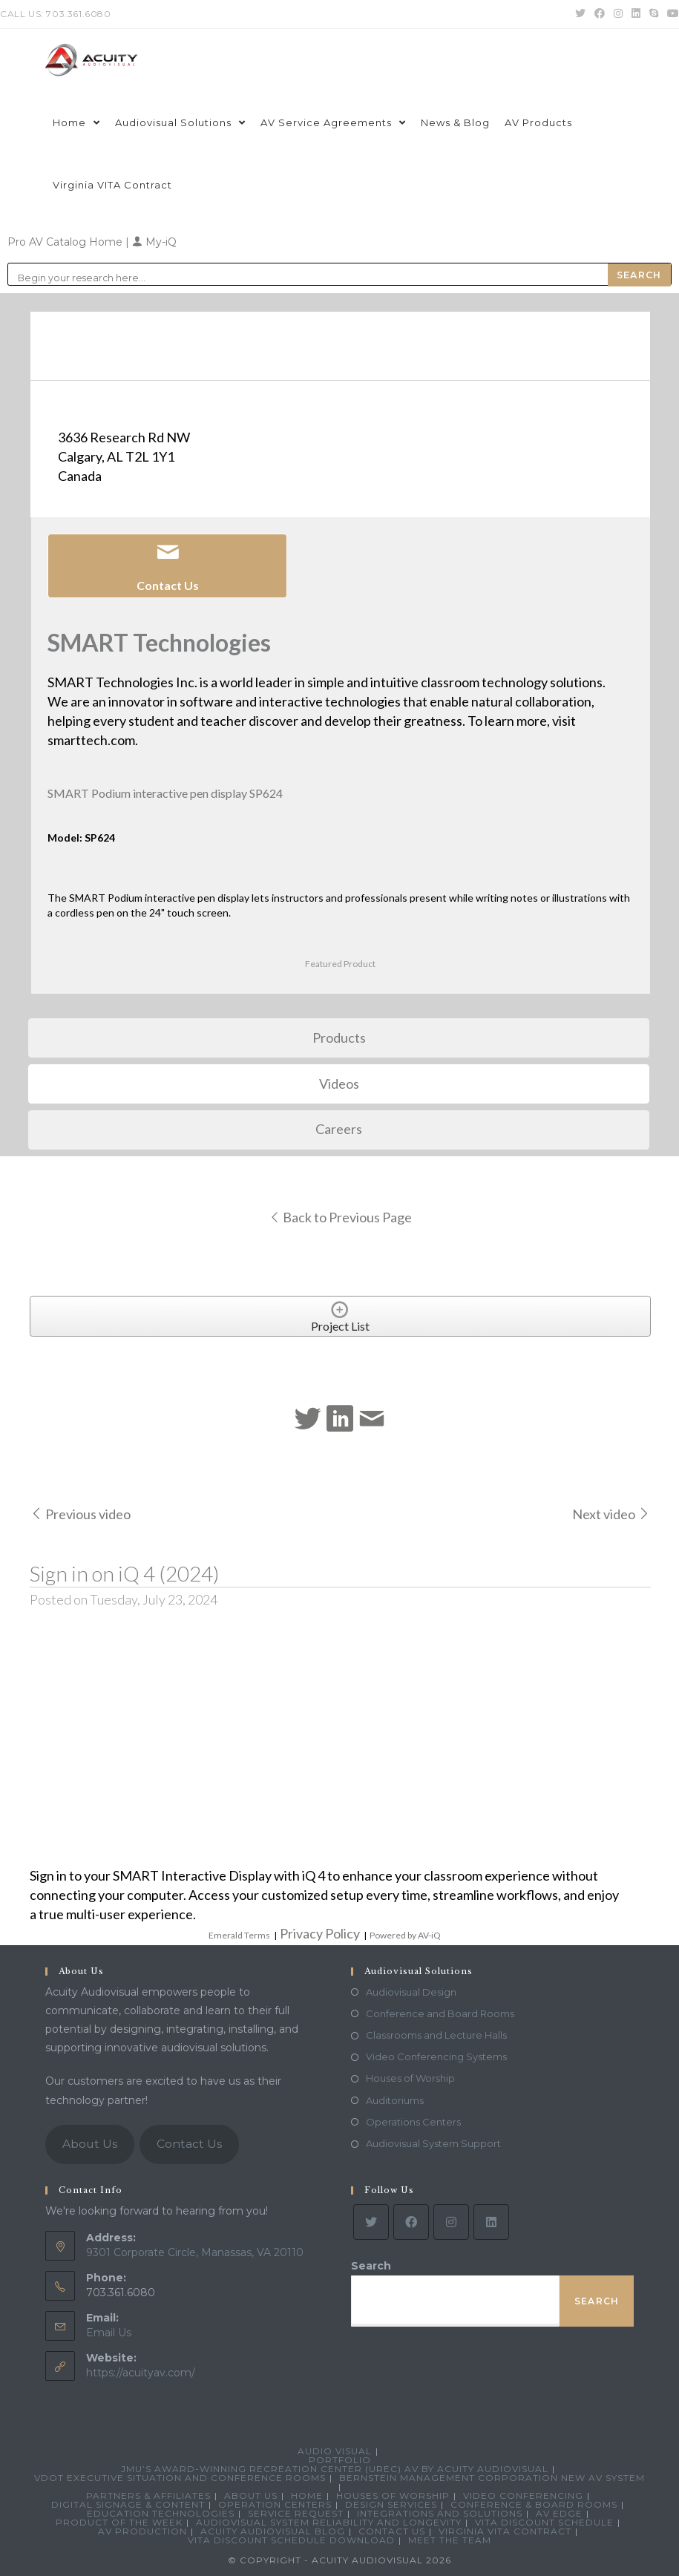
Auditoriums (395, 2100)
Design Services (391, 2504)
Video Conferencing (523, 2495)
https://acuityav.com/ (140, 2372)
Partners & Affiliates (148, 2495)
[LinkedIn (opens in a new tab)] (636, 14)
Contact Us (189, 2144)
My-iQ (154, 242)
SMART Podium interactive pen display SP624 (165, 793)
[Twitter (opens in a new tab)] (580, 14)
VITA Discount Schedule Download (291, 2540)
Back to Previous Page (340, 1217)
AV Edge (559, 2513)
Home (307, 2495)
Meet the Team (449, 2540)
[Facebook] (411, 2222)
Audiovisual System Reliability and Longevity (329, 2522)
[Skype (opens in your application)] (654, 14)
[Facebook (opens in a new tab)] (599, 14)
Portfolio (340, 2459)
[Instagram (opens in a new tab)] (618, 14)
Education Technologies (160, 2513)
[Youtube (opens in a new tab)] (671, 14)
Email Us (108, 2332)
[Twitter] (371, 2222)
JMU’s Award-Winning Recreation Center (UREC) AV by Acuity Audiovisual (334, 2468)
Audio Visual (335, 2451)
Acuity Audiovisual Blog (272, 2531)
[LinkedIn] (491, 2222)
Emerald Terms (239, 1935)
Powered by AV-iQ (405, 1935)
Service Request (296, 2513)
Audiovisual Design (411, 1992)
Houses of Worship (410, 2078)
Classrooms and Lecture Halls (436, 2035)
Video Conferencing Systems (436, 2056)
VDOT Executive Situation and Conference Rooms (180, 2477)
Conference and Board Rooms (440, 2013)
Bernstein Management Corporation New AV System (492, 2477)
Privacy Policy (320, 1933)
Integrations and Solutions (439, 2513)
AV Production (142, 2531)
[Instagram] (451, 2222)
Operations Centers (413, 2122)
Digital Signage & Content (128, 2504)
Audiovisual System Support (433, 2143)
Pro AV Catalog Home (66, 242)
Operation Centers (275, 2504)
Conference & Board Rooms (533, 2504)
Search (371, 2265)
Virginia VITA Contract (505, 2531)
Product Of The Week (119, 2522)
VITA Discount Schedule (544, 2522)
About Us (89, 2144)
